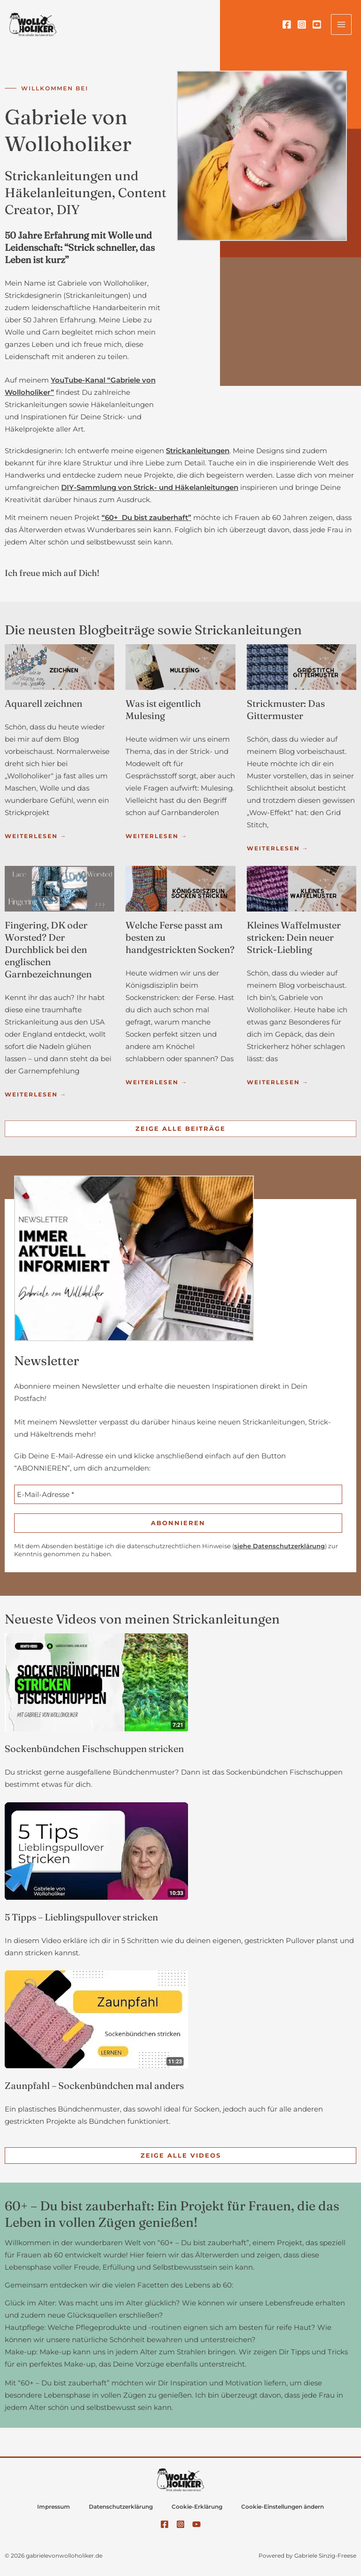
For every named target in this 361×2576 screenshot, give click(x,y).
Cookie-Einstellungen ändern (282, 2507)
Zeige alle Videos (181, 2155)
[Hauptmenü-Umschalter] (341, 24)
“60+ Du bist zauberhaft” (146, 517)
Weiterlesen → (36, 836)
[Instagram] (301, 24)
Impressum (53, 2507)
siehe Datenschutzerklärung (279, 1546)
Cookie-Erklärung (197, 2507)
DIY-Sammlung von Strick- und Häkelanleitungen (149, 487)
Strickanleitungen (197, 451)
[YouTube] (317, 24)
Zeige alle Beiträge (180, 1128)
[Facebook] (286, 24)
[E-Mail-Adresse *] (178, 1494)
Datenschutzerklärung (121, 2507)
